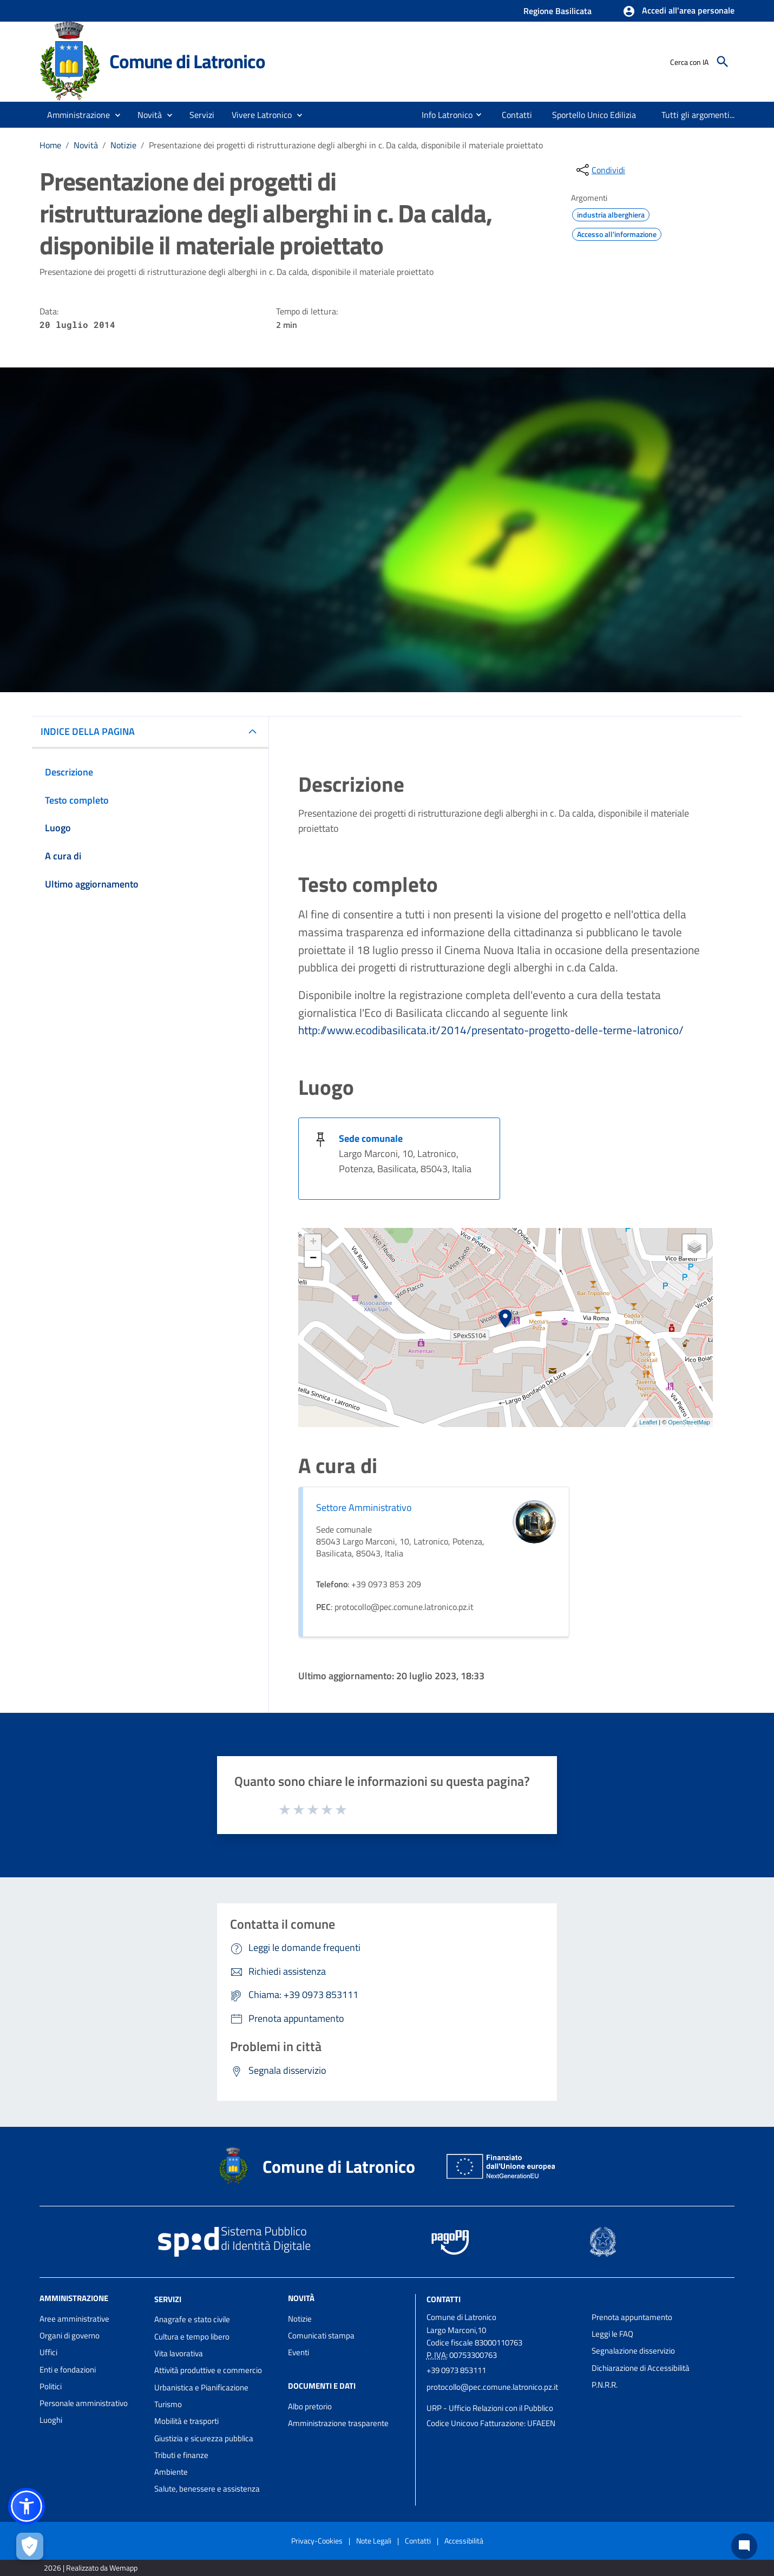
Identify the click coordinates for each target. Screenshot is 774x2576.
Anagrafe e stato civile (192, 2319)
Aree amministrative (74, 2318)
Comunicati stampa (321, 2335)
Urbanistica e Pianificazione (201, 2387)
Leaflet (648, 1422)
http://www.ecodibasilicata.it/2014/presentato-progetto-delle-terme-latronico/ (491, 1030)
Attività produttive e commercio (208, 2370)
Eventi (298, 2352)
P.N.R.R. (605, 2384)
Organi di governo (70, 2335)
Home (50, 145)
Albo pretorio (310, 2406)
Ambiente (171, 2472)
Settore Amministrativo (364, 1507)
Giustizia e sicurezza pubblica (203, 2438)
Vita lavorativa (178, 2353)
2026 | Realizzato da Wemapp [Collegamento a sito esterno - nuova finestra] (90, 2567)
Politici (51, 2386)
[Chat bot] (744, 2546)
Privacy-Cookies (317, 2540)
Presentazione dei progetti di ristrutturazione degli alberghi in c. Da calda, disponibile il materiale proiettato (346, 145)
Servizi (167, 2298)
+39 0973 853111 (456, 2370)
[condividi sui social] (599, 170)
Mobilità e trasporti (186, 2421)
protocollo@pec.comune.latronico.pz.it (492, 2387)
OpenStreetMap (689, 1422)
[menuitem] (442, 114)
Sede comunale (371, 1138)
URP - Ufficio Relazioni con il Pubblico (490, 2408)
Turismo (168, 2404)
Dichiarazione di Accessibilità (641, 2368)
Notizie (123, 145)
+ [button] (313, 1242)
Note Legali (373, 2540)
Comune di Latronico (187, 61)
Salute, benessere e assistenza (207, 2488)
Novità (86, 145)
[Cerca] (722, 62)
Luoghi (51, 2420)
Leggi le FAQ (612, 2334)
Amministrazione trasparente (338, 2423)
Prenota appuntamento (632, 2317)
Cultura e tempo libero (191, 2336)
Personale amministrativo (84, 2403)
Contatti (444, 2298)
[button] (678, 11)
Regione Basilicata (557, 10)
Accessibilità (463, 2540)
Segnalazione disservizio (633, 2350)
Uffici (48, 2352)
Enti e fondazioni (68, 2369)
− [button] (313, 1259)
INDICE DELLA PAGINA (88, 731)
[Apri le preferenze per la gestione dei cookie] (29, 2546)
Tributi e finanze (181, 2455)
